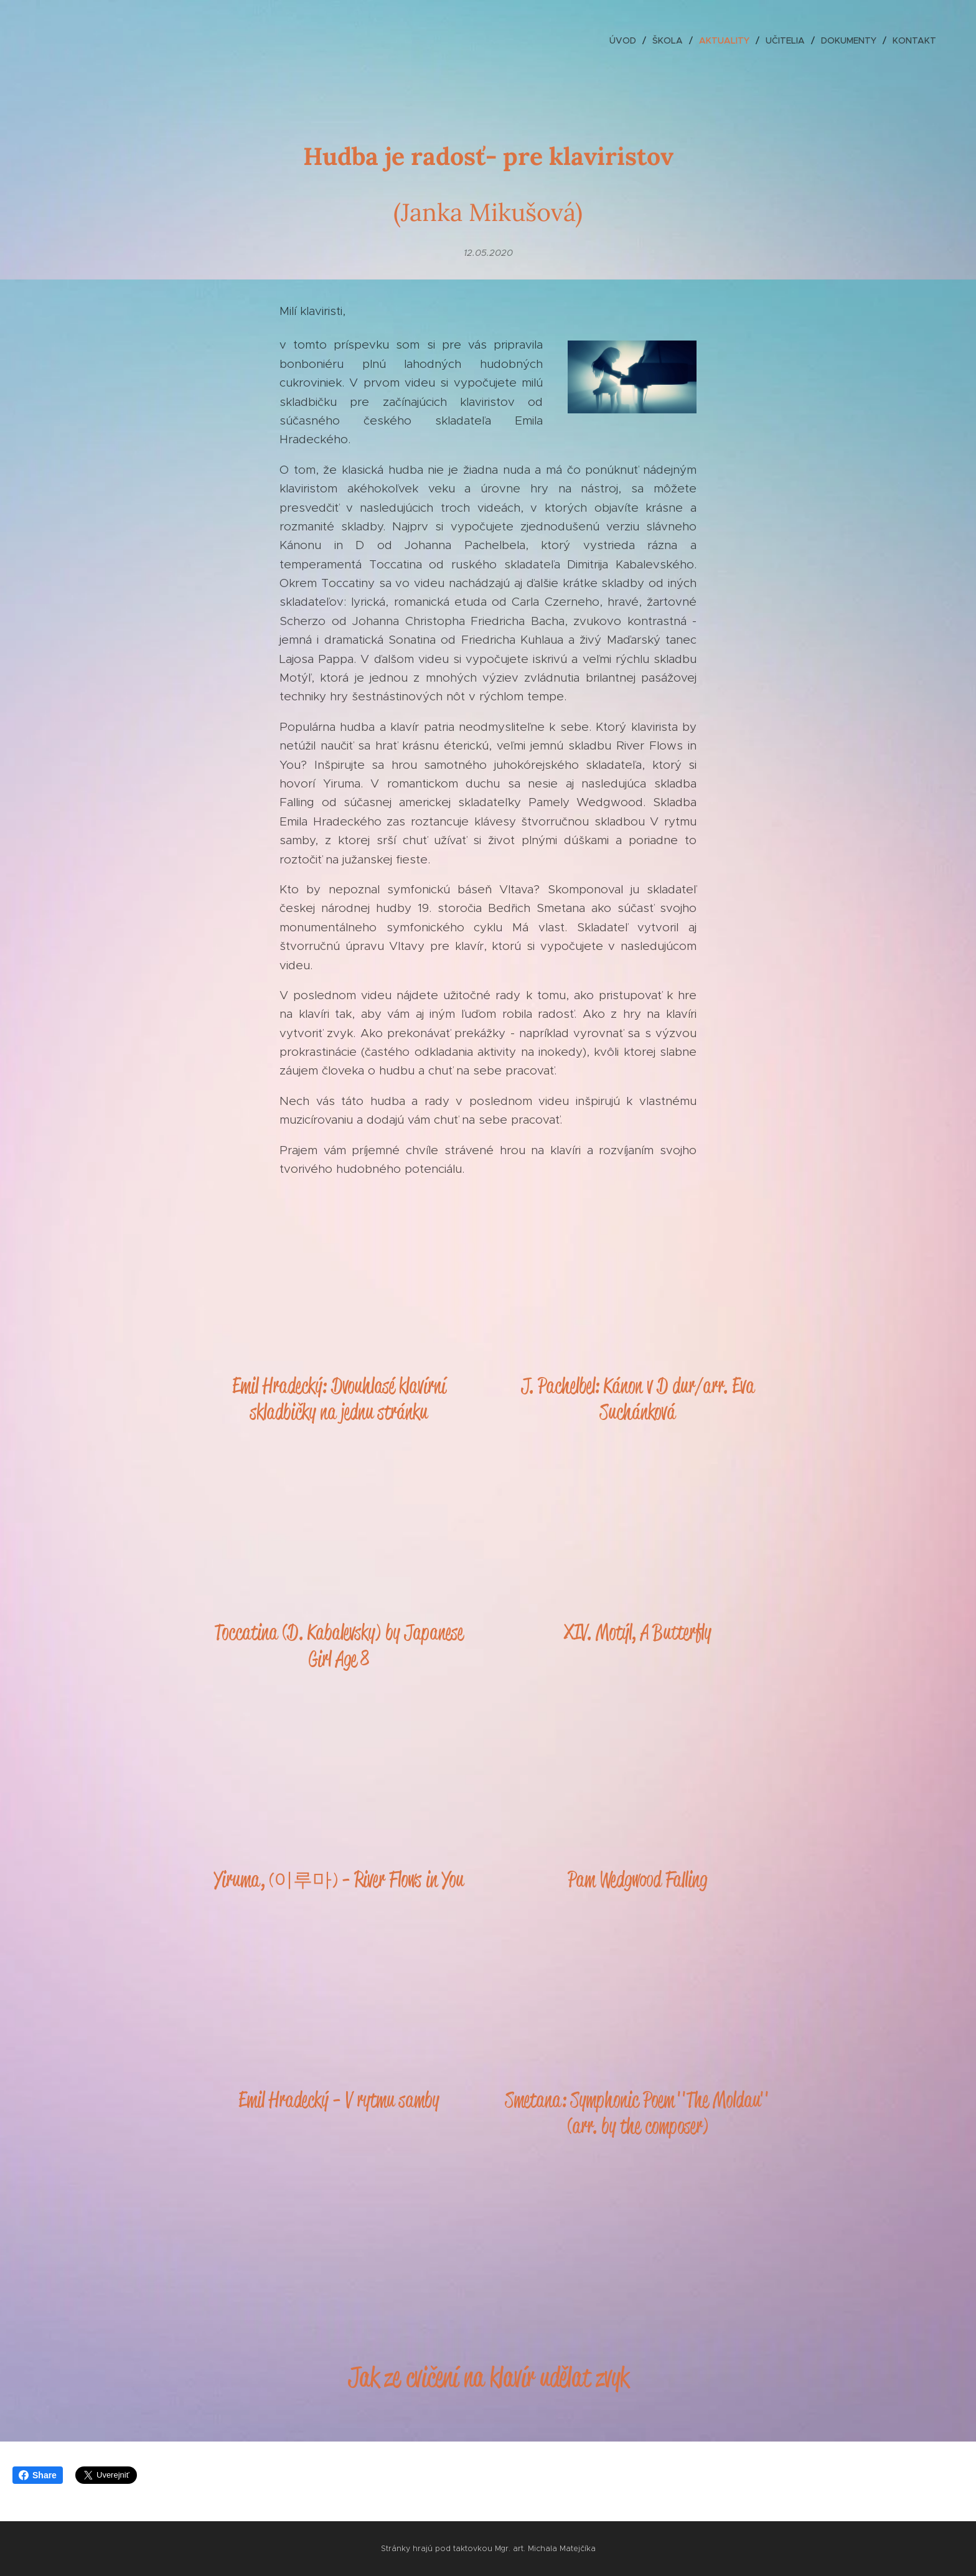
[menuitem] (626, 40)
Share (38, 2475)
